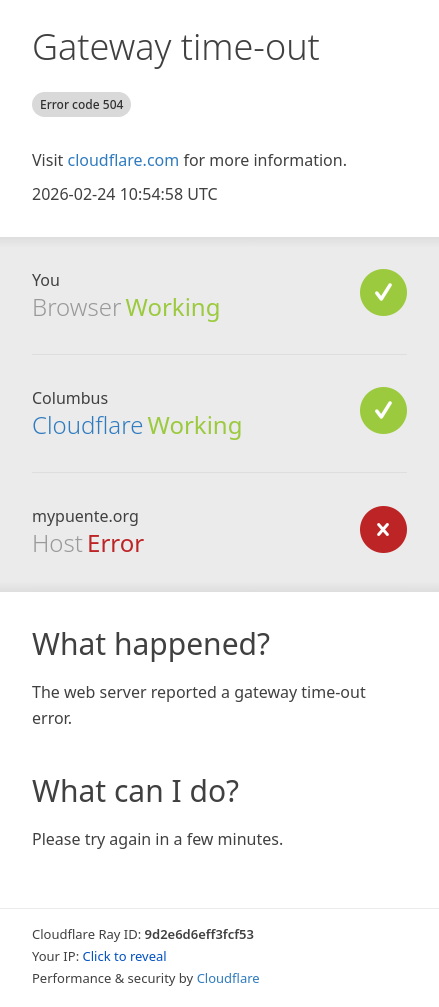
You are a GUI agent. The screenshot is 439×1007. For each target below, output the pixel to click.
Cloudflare (87, 424)
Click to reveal (125, 956)
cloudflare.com (123, 160)
